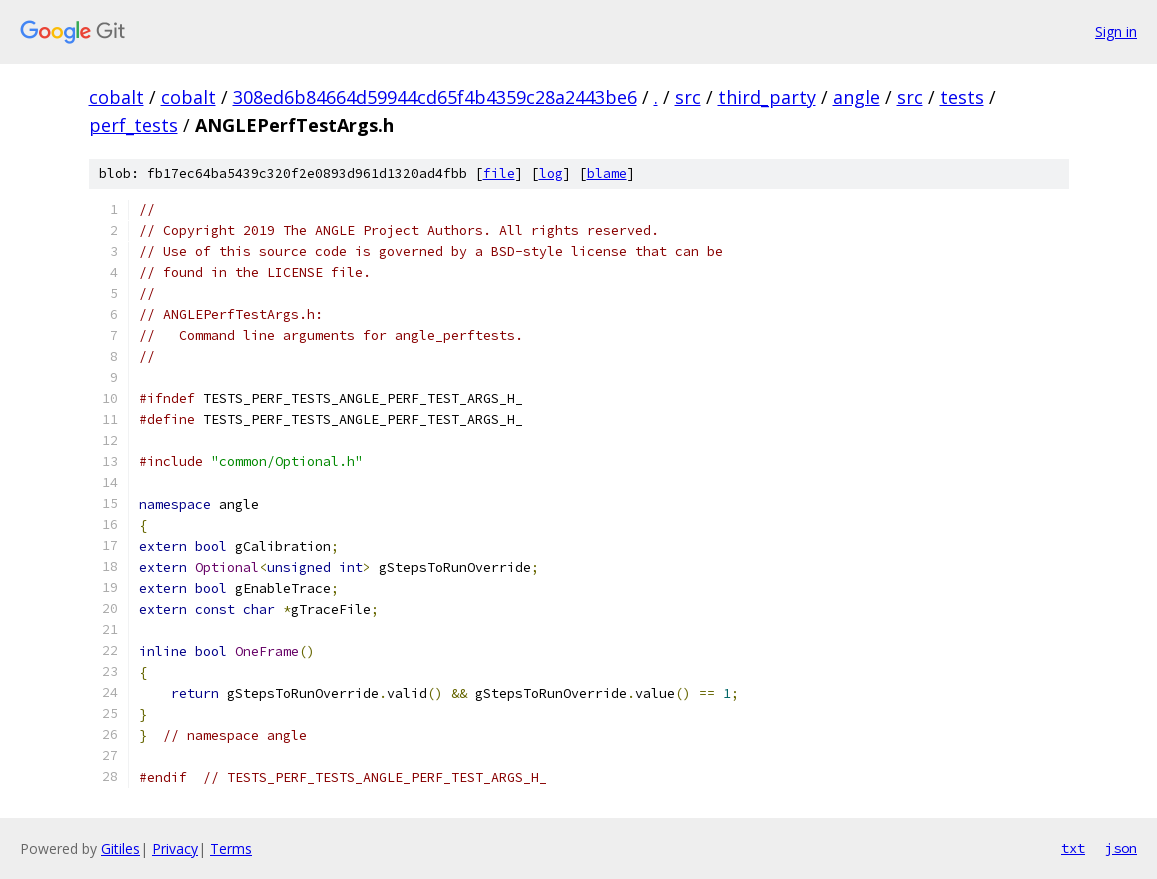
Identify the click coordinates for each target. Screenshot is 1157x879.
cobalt (116, 97)
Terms (231, 848)
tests (962, 97)
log (551, 173)
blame (607, 173)
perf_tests (133, 125)
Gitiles (120, 848)
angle (856, 97)
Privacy (175, 848)
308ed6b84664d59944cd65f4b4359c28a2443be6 (435, 97)
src (688, 97)
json (1121, 848)
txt (1073, 848)
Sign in (1116, 31)
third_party (767, 97)
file (499, 173)
